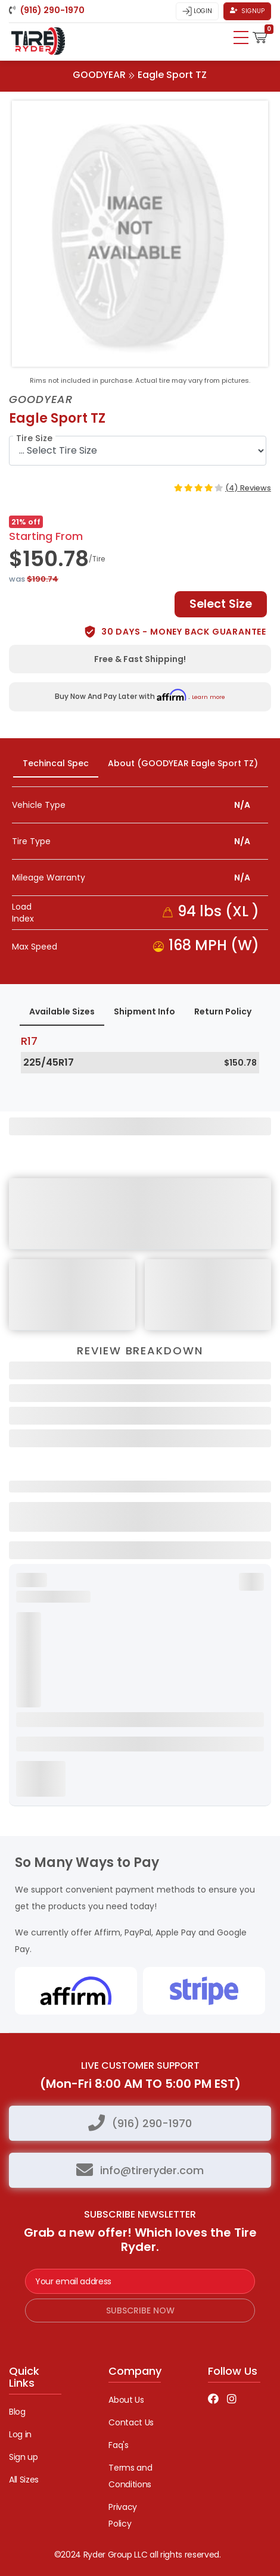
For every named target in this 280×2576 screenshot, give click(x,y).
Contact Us (131, 2422)
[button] (260, 36)
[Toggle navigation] (241, 37)
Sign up (23, 2457)
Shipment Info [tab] (144, 1011)
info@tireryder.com (152, 2170)
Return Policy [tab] (222, 1011)
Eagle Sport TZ (172, 75)
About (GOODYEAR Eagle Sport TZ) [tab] (183, 763)
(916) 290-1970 (152, 2123)
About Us (126, 2400)
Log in (20, 2434)
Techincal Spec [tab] (56, 763)
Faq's (118, 2445)
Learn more (208, 697)
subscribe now (140, 2310)
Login (197, 11)
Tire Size (34, 438)
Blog (17, 2412)
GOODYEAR (99, 75)
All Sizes (24, 2480)
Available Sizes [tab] (62, 1011)
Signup (247, 11)
